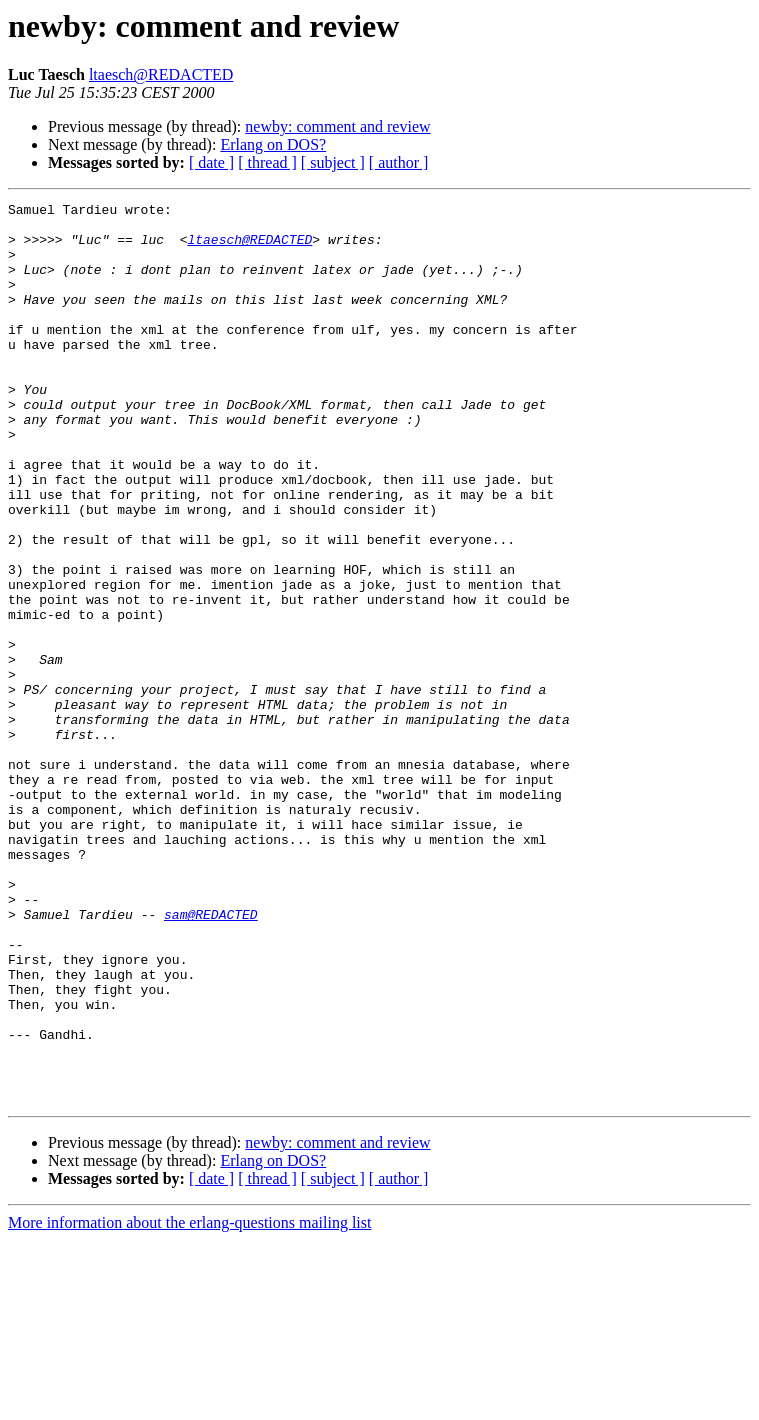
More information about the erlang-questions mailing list (189, 1402)
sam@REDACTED (211, 1058)
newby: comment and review (337, 126)
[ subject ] (333, 162)
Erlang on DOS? (273, 144)
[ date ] (211, 162)
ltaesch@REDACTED (161, 74)
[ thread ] (267, 162)
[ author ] (399, 162)
